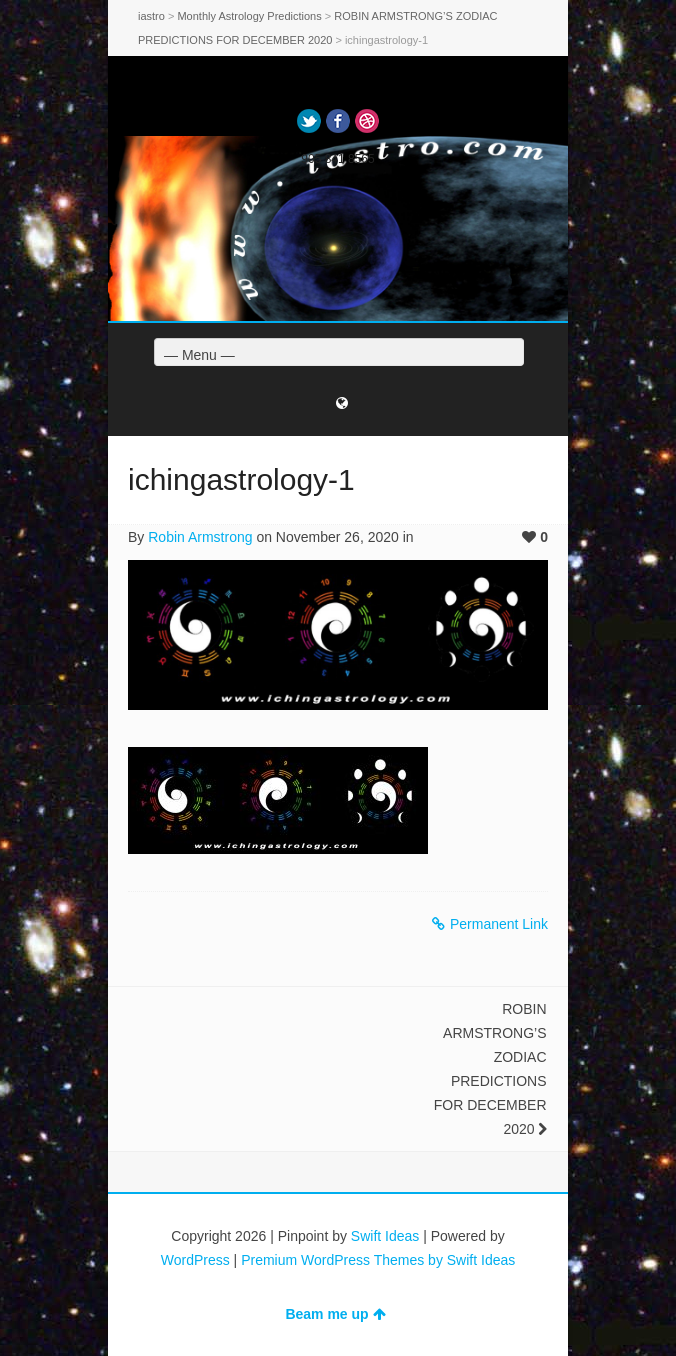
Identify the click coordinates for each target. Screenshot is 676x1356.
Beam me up (335, 1314)
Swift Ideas (385, 1236)
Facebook (338, 121)
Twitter (309, 121)
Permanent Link (490, 924)
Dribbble (367, 121)
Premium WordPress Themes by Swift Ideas (378, 1260)
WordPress (195, 1260)
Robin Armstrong (200, 537)
